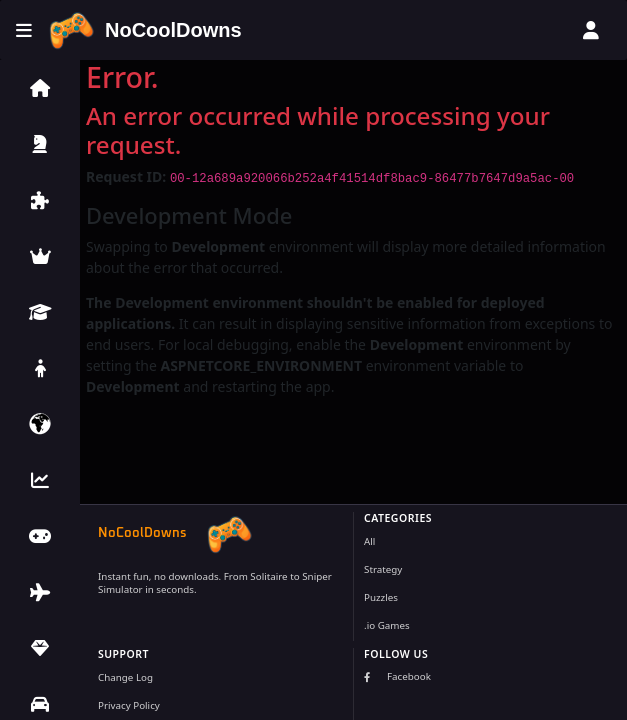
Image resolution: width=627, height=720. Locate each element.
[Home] (145, 30)
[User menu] (591, 30)
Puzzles (381, 597)
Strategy (383, 569)
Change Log (125, 677)
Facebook (397, 676)
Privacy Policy (129, 705)
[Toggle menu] (24, 30)
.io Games (387, 625)
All (369, 541)
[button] (40, 88)
